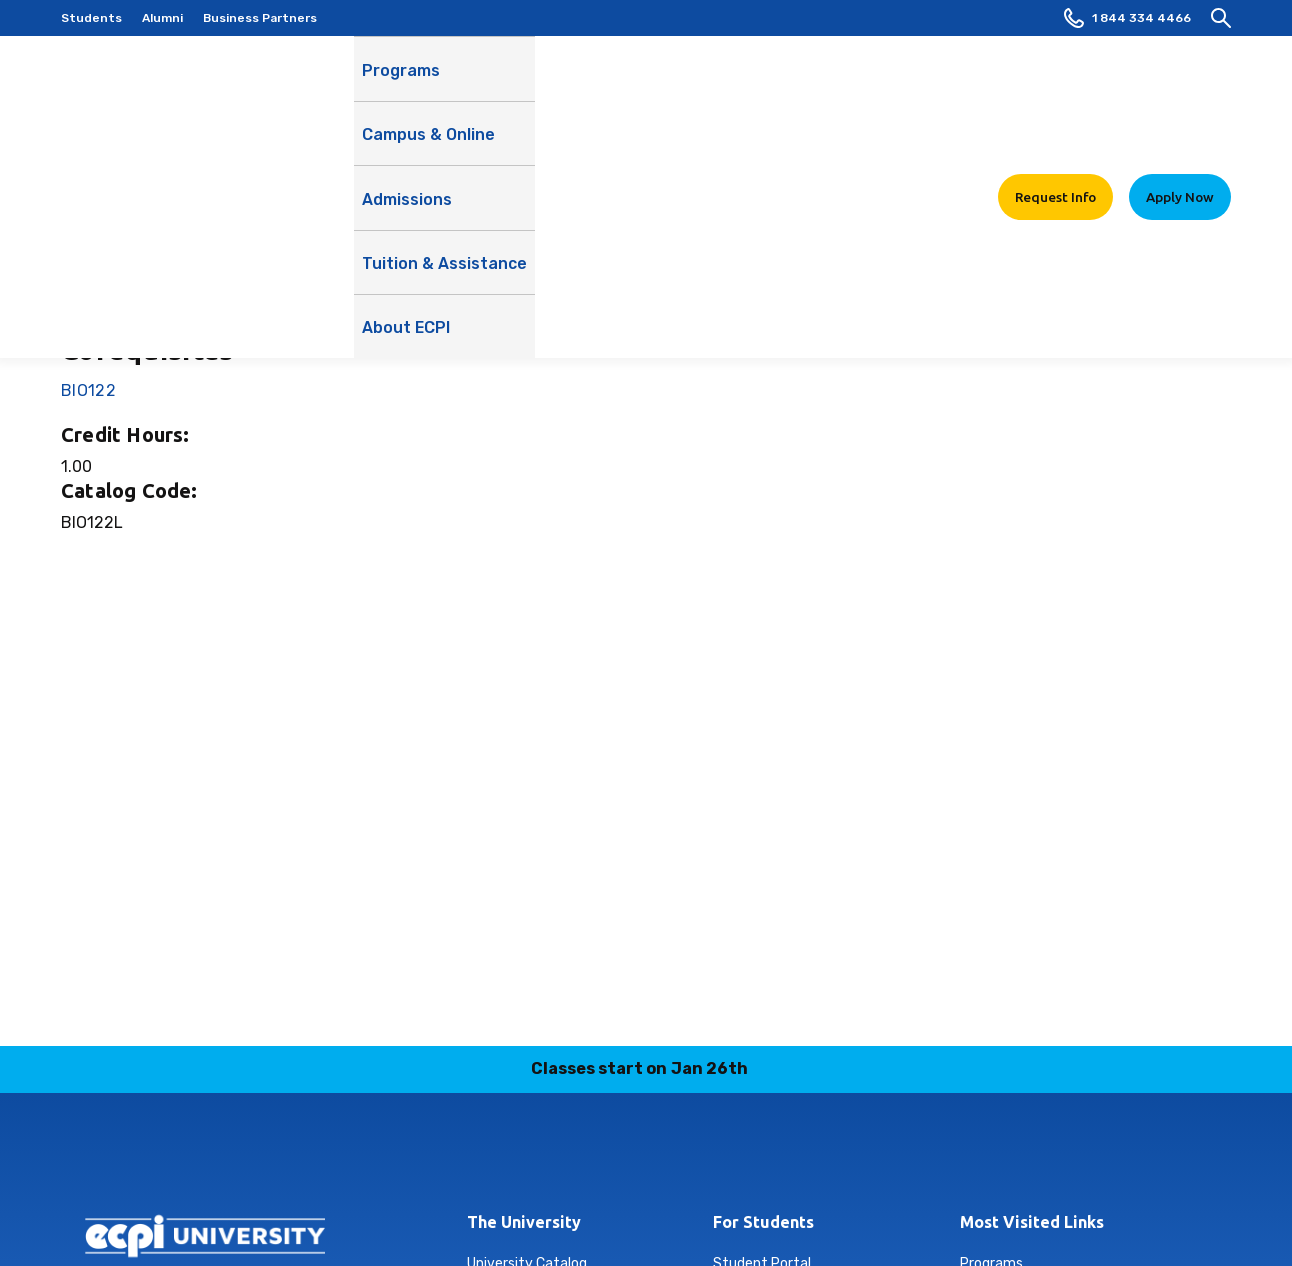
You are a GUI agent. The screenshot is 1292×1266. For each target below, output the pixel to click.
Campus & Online (521, 91)
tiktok (623, 1158)
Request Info (1055, 79)
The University (524, 1222)
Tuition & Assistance (790, 91)
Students (91, 18)
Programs (401, 80)
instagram (529, 1158)
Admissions (648, 80)
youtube (717, 1158)
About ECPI (930, 91)
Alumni (162, 18)
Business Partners (260, 18)
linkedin (576, 1158)
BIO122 (88, 390)
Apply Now (1180, 79)
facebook (764, 1158)
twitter (670, 1158)
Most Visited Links (1032, 1222)
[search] (1221, 18)
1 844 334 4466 (1127, 18)
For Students (763, 1222)
